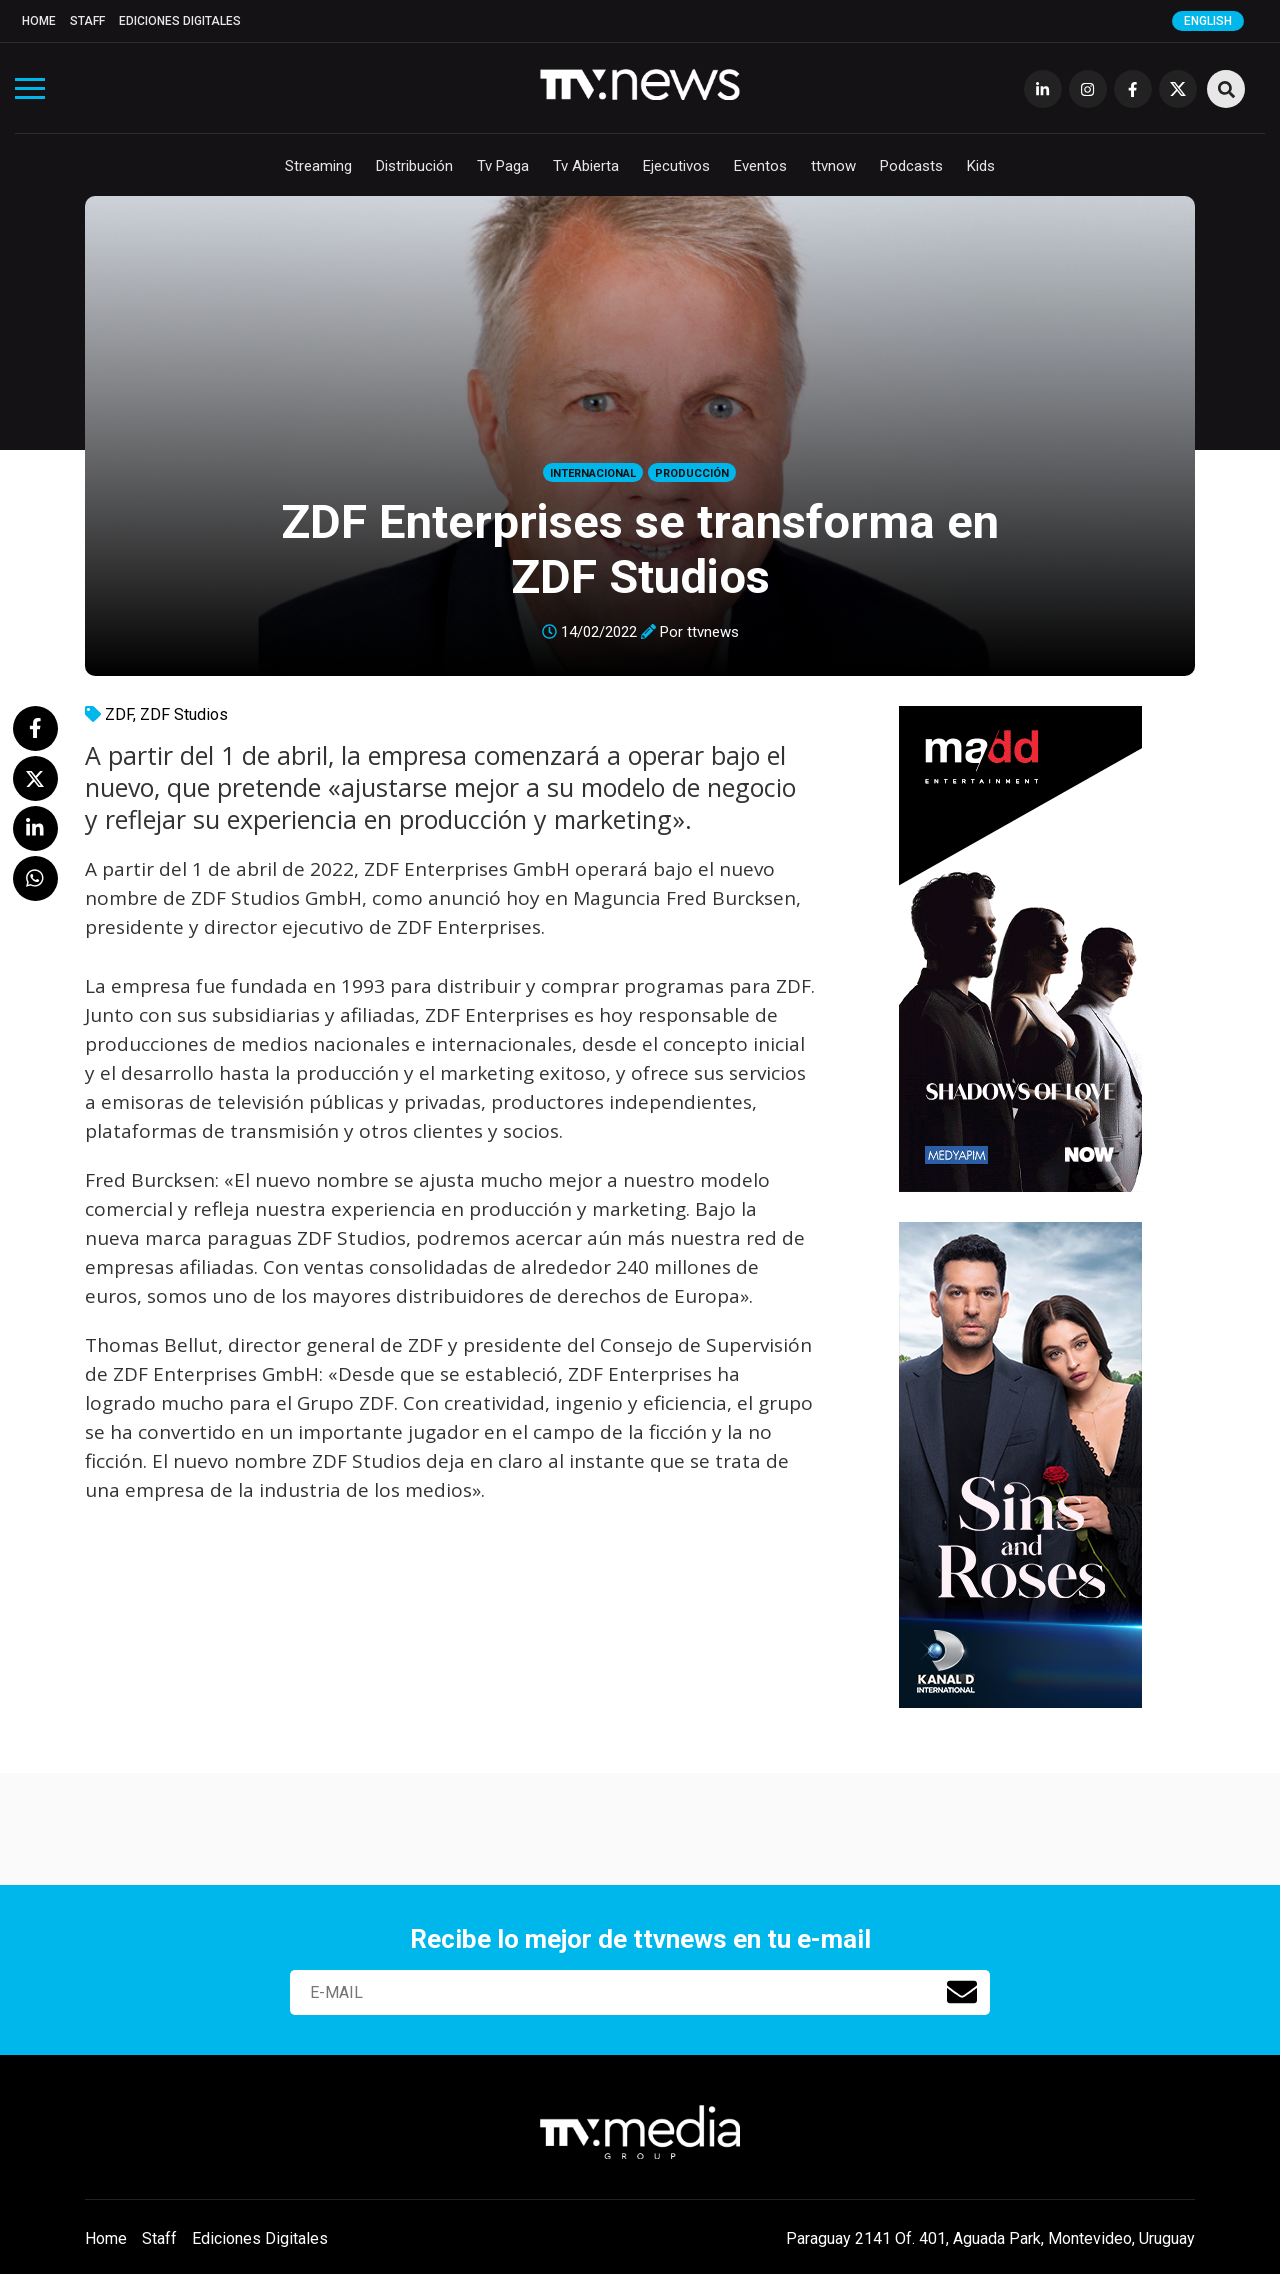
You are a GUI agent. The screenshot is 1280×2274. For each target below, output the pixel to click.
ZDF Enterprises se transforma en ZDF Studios (640, 549)
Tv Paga (503, 166)
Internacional (593, 473)
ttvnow (833, 166)
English (1208, 21)
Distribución (414, 166)
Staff (87, 21)
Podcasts (911, 166)
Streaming (318, 166)
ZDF (119, 714)
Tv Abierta (586, 166)
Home (39, 21)
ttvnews (713, 632)
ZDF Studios (184, 714)
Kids (981, 166)
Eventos (760, 166)
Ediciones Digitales (180, 21)
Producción (692, 473)
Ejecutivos (676, 166)
